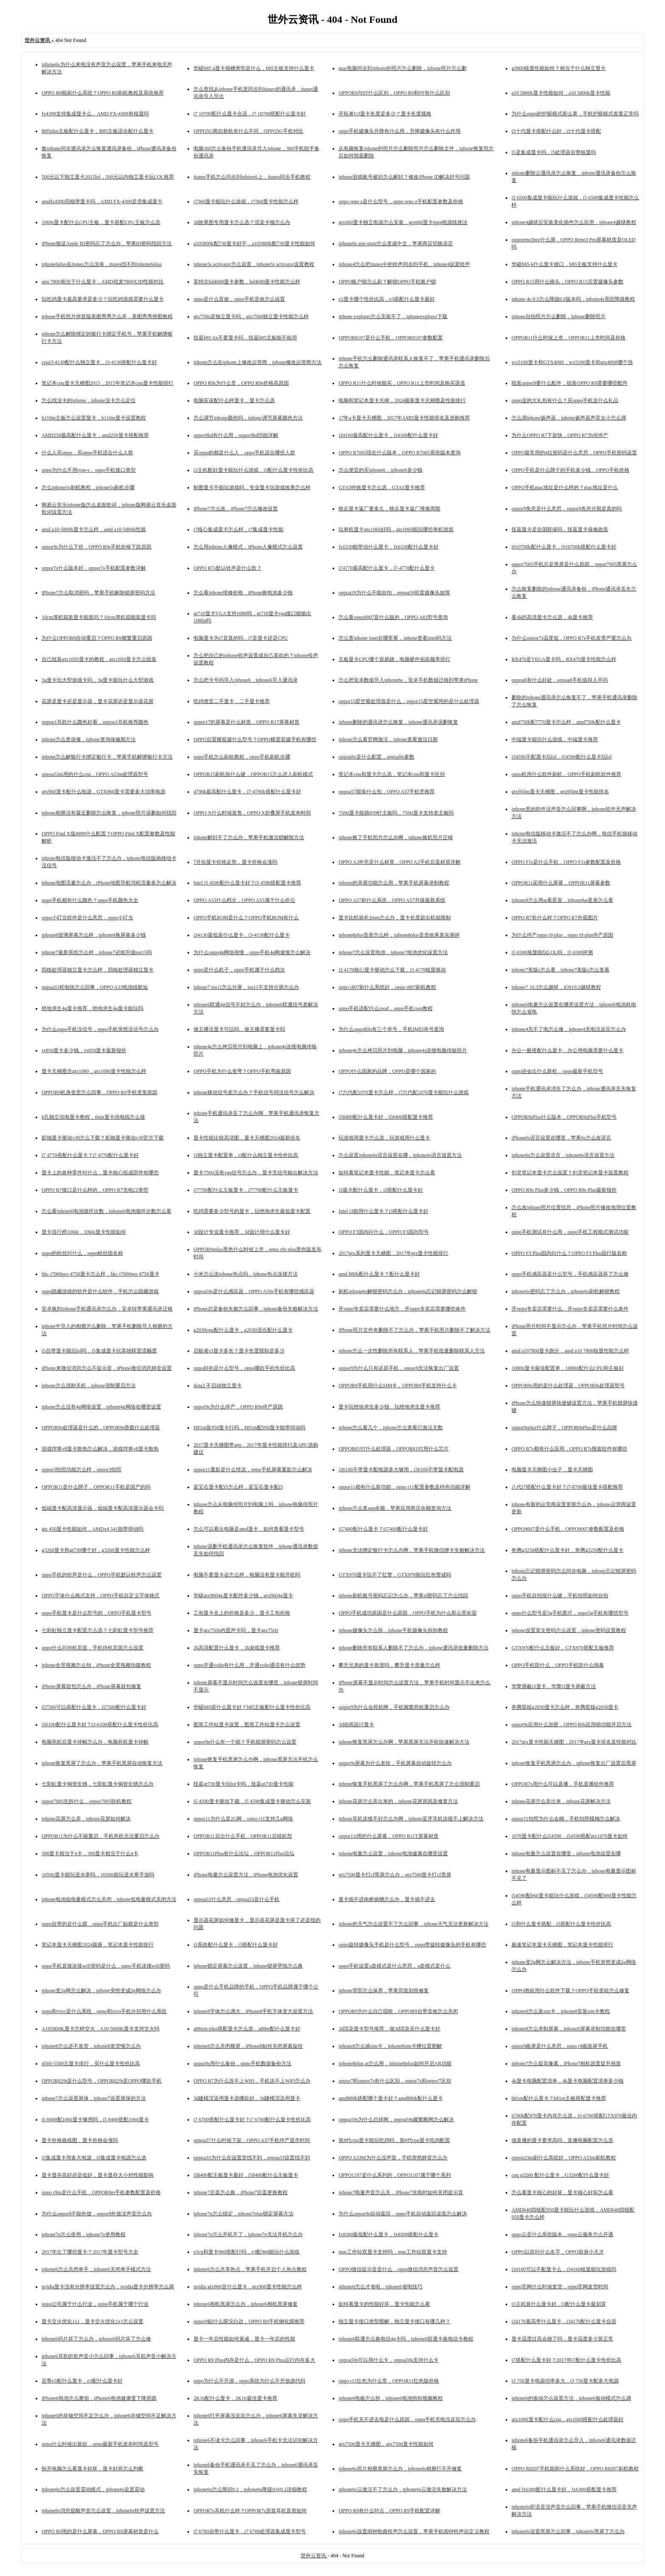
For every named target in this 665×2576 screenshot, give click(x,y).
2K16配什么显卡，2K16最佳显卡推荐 (235, 2398)
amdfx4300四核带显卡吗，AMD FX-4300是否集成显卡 (102, 201)
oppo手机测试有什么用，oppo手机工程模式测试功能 (570, 1232)
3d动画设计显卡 (356, 1725)
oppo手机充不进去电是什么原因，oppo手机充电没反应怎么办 (407, 2419)
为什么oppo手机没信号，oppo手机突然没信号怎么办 (100, 1029)
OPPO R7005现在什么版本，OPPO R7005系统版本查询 (399, 453)
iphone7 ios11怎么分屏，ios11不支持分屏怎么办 (246, 987)
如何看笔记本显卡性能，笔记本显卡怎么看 (386, 1173)
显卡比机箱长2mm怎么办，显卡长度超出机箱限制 (394, 918)
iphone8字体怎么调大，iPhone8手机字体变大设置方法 (253, 2011)
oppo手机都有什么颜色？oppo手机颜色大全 (90, 900)
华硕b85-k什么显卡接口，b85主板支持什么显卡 (564, 264)
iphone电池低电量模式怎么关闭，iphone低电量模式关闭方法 (109, 1899)
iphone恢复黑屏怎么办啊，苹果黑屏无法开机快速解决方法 (403, 1742)
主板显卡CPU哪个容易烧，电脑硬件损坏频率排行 (394, 659)
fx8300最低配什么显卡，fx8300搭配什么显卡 (388, 2234)
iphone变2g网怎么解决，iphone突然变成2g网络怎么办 (101, 1991)
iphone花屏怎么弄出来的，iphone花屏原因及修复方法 (398, 1801)
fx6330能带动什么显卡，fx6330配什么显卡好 (388, 547)
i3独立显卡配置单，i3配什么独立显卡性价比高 (245, 1155)
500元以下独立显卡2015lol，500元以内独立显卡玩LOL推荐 (108, 177)
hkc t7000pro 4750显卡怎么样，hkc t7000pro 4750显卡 (100, 1274)
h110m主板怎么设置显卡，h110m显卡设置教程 (94, 418)
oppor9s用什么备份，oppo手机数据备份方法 (242, 2063)
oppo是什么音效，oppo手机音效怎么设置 (239, 299)
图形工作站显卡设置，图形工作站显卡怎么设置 (246, 1725)
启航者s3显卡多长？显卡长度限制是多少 (239, 1351)
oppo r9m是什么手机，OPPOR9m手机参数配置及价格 (101, 2192)
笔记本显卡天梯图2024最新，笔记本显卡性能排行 (98, 1945)
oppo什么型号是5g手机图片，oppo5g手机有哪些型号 (570, 1613)
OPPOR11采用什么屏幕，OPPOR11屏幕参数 (560, 883)
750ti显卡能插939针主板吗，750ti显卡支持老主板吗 (395, 813)
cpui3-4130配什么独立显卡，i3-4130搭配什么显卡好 (99, 362)
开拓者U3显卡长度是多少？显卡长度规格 (384, 114)
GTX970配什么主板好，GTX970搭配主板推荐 (562, 1648)
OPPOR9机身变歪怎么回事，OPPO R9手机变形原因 (99, 1092)
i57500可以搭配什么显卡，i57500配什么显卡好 (94, 1707)
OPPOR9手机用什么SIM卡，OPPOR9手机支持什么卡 (397, 1386)
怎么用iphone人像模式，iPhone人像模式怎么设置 (248, 547)
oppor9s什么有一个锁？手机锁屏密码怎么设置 (244, 1742)
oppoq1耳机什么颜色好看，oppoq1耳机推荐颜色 (95, 722)
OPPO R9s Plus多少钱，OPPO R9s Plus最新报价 (564, 1190)
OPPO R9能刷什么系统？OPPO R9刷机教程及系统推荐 (102, 93)
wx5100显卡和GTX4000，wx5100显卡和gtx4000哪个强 (571, 362)
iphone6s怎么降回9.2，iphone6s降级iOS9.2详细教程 (250, 2489)
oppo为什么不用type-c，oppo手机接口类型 (89, 470)
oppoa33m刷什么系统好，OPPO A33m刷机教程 (563, 2158)
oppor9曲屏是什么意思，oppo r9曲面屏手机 (559, 2046)
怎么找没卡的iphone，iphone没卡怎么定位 (88, 400)
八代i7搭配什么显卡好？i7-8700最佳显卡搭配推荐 (567, 1487)
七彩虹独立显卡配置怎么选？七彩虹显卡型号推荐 (98, 1630)
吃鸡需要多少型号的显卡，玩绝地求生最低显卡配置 (251, 1211)
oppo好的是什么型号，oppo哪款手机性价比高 (244, 1368)
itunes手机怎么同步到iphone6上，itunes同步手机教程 (251, 177)
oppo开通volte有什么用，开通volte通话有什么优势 (249, 1665)
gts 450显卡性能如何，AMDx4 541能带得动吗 (92, 1529)
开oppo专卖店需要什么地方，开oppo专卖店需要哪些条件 (402, 1309)
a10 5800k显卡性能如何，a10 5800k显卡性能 (560, 93)
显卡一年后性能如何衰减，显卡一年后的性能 (244, 2339)
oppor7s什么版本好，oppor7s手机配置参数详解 (93, 568)
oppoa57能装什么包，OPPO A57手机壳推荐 (386, 792)
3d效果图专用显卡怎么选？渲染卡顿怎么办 (241, 222)
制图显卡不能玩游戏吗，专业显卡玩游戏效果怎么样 (251, 487)
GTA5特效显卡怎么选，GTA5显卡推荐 (381, 487)
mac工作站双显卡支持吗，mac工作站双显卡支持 (392, 2252)
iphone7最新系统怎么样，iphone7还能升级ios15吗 (96, 952)
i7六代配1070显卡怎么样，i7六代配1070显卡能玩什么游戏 (403, 1092)
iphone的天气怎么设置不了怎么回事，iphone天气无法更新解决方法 (413, 1924)
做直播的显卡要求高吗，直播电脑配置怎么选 (562, 2140)
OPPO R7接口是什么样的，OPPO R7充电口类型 (95, 1190)
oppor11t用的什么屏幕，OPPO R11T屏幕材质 (388, 1836)
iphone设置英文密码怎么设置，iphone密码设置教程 (568, 1630)
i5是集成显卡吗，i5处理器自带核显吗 (553, 152)
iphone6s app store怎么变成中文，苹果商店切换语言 (395, 243)
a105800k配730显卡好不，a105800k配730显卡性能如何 (254, 243)
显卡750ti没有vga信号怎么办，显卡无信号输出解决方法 (255, 1173)
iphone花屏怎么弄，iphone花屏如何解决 (86, 1819)
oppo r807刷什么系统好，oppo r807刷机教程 (387, 987)
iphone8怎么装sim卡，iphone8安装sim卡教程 (560, 2011)
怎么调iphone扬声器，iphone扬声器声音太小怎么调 (568, 418)
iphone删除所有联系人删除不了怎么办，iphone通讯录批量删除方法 (413, 1648)
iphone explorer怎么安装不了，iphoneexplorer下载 (392, 316)
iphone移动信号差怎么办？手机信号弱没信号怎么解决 (253, 1092)
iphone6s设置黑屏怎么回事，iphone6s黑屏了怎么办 (568, 2531)
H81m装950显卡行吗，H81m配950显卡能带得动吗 (249, 1428)
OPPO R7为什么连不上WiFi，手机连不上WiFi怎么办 (251, 2081)
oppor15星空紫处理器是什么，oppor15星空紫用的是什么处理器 (408, 701)
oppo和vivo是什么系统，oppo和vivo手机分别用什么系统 (104, 2011)
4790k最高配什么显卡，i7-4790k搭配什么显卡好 (247, 792)
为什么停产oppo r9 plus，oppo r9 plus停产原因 (562, 935)
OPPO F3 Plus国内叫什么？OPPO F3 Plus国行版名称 (569, 1253)
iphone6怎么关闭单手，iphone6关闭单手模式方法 (96, 2269)
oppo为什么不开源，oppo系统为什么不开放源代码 (249, 2381)
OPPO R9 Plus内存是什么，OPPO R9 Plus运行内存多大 (254, 2360)
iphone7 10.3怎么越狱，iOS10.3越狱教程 (556, 987)
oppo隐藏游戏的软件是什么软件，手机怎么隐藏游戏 (100, 1291)
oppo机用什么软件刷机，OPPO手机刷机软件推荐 (566, 774)
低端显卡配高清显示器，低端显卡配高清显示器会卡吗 (103, 1508)
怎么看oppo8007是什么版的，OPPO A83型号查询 (393, 617)
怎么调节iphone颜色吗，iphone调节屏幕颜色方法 (247, 418)
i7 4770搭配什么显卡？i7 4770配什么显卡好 (90, 1155)
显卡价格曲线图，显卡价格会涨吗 (80, 2140)
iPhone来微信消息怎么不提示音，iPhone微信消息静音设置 (107, 1368)
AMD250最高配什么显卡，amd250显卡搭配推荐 (95, 435)
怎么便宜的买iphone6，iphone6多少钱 (380, 470)
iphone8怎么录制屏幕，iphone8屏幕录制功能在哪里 (568, 2029)
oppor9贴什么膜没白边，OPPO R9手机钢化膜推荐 (249, 2321)
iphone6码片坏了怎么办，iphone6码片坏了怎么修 (96, 2339)
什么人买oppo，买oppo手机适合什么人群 (87, 453)
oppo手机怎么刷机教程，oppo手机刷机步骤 (241, 757)
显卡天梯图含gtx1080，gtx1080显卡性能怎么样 (94, 1071)
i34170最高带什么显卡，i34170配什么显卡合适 (563, 2321)
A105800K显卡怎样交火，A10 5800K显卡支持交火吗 (100, 2029)
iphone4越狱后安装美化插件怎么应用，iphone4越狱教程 (573, 222)
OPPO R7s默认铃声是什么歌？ (227, 568)
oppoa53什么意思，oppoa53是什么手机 (236, 1899)
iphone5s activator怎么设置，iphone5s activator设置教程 (253, 264)
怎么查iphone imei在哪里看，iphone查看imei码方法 (395, 638)
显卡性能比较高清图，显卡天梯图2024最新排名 (246, 1138)
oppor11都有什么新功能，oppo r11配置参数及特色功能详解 (404, 1487)
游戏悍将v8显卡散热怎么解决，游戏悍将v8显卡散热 (100, 1449)
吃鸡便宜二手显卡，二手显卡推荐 (231, 701)
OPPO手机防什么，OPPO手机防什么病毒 (557, 1665)
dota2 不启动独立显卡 (217, 1386)
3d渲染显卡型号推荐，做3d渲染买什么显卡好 (389, 2029)
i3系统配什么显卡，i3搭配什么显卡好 (235, 1945)
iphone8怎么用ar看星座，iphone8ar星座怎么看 (562, 900)
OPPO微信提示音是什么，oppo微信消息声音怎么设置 (398, 2269)
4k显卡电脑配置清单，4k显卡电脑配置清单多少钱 (567, 2081)
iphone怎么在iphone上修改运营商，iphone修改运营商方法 (257, 362)
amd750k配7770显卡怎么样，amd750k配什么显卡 (565, 722)
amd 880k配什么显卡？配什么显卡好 (379, 1274)
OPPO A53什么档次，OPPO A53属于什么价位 (244, 900)
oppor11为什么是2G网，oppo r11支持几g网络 (243, 1819)
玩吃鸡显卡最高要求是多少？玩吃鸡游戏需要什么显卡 (103, 299)
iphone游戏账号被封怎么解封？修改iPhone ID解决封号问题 (404, 177)
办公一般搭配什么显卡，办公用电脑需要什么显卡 (567, 1050)
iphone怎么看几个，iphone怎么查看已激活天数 (390, 1428)
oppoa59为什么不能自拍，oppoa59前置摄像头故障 (394, 593)
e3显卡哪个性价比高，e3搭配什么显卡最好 (386, 299)
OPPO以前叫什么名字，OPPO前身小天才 (557, 2252)
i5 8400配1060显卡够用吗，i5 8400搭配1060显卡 (95, 2119)
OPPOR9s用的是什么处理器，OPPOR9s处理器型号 (568, 1386)
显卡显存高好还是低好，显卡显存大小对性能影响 (98, 2175)
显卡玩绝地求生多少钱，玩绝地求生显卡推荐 (389, 1407)
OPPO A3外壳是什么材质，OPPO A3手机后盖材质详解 (399, 862)
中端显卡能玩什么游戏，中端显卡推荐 (554, 739)
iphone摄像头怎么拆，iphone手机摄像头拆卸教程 (392, 1630)
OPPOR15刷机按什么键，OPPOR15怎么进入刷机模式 (253, 774)
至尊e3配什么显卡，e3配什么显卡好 (82, 2381)
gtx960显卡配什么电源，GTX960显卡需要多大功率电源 (103, 792)
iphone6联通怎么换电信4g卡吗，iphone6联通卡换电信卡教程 (405, 2339)
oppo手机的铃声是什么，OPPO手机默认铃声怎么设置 (102, 1575)
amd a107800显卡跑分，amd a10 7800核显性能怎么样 (570, 1351)
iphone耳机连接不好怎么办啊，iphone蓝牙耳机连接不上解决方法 (410, 1819)
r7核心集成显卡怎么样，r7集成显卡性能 (238, 529)
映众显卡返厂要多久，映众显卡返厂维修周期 (389, 509)
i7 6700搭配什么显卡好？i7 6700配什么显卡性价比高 (252, 2119)
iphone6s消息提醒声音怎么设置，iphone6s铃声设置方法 (103, 2511)
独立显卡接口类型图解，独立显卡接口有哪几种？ (394, 2321)
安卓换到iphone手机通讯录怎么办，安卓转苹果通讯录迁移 (107, 1309)
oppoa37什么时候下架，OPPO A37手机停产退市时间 (251, 2140)
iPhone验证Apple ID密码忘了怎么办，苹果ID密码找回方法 (107, 243)
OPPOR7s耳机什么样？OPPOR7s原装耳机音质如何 (250, 2511)
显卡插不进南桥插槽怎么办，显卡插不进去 (386, 1899)
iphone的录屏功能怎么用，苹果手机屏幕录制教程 (393, 883)
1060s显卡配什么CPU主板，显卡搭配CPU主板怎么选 (101, 222)
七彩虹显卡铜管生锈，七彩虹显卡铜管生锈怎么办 (98, 1784)
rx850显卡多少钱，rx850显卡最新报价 (84, 1050)
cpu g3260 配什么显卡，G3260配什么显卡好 (560, 2175)
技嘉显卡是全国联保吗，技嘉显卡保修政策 (559, 529)
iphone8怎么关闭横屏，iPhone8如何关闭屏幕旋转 (248, 2046)
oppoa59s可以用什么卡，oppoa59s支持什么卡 (388, 2360)
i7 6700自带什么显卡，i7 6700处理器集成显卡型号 (249, 2531)
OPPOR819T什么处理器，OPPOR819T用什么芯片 (393, 1449)
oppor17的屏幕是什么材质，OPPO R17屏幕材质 (246, 722)
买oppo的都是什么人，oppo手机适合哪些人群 (244, 453)
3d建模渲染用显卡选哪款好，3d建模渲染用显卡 (246, 2098)
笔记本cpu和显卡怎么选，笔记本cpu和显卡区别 (391, 774)
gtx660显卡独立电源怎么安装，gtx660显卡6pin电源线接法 (402, 222)
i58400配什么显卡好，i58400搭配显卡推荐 (385, 1117)
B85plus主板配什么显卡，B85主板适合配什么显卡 (98, 131)
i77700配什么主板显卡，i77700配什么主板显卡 (245, 1190)
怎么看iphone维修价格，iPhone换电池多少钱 (243, 593)
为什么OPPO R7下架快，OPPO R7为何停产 (559, 435)
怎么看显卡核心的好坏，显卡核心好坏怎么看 (562, 2192)
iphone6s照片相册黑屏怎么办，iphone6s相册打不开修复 (400, 2469)
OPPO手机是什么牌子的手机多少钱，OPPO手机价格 (570, 470)
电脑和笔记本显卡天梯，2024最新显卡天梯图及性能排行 (402, 400)
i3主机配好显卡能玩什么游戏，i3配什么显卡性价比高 (253, 470)
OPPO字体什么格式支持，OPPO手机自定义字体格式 (100, 1596)
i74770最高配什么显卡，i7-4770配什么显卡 (386, 568)
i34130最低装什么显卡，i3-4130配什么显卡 (241, 935)
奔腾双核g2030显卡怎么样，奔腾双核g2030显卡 (564, 1707)
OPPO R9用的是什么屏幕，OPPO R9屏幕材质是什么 (100, 2531)
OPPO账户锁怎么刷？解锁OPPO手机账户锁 (387, 282)
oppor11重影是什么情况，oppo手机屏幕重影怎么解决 (252, 1470)
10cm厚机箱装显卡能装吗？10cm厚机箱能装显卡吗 (99, 617)
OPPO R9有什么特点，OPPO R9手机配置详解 (389, 2511)
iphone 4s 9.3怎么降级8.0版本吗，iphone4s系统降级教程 (573, 299)
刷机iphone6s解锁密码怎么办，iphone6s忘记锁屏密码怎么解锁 (407, 1291)
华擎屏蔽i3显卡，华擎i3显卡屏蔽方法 (553, 1686)
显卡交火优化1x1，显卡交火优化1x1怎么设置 (92, 2321)
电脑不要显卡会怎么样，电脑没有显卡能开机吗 (246, 1575)
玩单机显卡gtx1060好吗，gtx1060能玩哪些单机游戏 (395, 529)
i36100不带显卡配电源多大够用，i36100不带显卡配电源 (401, 1470)
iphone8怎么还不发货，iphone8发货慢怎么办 (91, 2046)
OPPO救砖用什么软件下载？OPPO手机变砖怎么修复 (570, 1991)
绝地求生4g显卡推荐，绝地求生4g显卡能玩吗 (92, 1008)
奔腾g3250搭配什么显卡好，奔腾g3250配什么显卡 (567, 1550)
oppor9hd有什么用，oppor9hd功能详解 (235, 435)
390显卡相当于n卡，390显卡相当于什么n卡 (90, 1853)
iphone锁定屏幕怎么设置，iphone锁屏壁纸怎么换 (247, 1966)
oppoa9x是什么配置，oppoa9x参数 (376, 757)
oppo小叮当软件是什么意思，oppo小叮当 (87, 918)
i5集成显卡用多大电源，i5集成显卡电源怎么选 (94, 2158)
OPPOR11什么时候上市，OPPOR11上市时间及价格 (568, 338)
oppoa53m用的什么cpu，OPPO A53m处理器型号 (95, 774)
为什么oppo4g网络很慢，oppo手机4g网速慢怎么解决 (251, 952)
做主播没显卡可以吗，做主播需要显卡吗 (239, 1029)
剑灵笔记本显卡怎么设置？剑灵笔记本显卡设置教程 (570, 1173)
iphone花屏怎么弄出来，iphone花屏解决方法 (560, 1801)
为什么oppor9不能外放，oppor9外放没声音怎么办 (97, 2214)
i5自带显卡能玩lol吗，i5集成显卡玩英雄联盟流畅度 (99, 1351)
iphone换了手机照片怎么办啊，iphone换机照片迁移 (395, 837)
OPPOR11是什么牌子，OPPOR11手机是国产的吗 (96, 1487)
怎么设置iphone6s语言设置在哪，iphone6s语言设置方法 (400, 1155)
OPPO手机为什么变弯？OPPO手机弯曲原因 (242, 1071)
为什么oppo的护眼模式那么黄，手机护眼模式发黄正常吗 (575, 114)
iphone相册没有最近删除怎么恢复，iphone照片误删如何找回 (109, 813)
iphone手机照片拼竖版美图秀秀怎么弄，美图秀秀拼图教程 (107, 316)
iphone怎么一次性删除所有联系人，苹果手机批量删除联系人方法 (411, 1351)
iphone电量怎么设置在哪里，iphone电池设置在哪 (565, 1853)
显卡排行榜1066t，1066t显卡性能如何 (84, 1232)
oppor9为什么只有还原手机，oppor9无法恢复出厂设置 (398, 1368)
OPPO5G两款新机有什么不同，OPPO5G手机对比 (248, 131)
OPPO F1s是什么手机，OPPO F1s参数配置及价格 (566, 862)
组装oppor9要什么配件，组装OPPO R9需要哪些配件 (569, 383)
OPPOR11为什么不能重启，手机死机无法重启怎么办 (100, 1836)
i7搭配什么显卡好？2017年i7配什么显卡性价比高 (566, 2360)
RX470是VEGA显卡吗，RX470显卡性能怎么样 (563, 659)
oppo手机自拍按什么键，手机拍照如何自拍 (559, 1596)
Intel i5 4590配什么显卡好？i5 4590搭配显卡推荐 (247, 883)
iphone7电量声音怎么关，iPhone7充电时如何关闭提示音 (400, 2192)
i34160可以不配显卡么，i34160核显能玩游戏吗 (563, 2269)
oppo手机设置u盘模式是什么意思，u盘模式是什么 (394, 1966)
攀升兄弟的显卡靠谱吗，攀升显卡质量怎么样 (389, 1665)
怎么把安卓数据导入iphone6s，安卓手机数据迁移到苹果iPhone (408, 680)
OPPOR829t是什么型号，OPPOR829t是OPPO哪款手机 (102, 2081)
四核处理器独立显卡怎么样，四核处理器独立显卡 (98, 970)
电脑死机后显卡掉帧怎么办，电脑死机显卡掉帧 (95, 1742)
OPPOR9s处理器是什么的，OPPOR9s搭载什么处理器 (101, 1428)
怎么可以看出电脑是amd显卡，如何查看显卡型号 (248, 1529)
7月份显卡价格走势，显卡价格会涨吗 (235, 862)
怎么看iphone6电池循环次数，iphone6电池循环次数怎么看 (106, 1211)
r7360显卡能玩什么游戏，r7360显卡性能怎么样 (246, 201)
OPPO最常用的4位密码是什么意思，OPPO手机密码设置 (574, 453)
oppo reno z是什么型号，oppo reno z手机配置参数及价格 (400, 201)
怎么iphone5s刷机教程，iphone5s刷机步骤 (88, 487)
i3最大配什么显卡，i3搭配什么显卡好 (380, 1190)
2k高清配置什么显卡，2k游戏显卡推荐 (236, 1648)
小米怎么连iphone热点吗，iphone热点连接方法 (245, 1274)
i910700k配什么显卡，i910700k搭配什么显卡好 (563, 547)
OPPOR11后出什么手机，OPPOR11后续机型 (242, 1836)
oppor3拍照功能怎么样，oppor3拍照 (81, 1470)
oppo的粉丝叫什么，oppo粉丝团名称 (82, 1253)
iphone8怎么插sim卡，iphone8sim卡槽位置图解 (390, 2046)
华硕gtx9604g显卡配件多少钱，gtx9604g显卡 (243, 1596)
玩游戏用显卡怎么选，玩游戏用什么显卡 (384, 1138)
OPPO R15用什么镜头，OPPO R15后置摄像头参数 (567, 282)
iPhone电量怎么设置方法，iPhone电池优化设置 (245, 1875)
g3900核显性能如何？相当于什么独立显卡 (558, 68)
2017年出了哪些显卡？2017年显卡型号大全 (90, 2252)
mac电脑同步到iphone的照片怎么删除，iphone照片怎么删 (402, 68)
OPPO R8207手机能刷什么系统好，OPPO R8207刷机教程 (574, 2469)
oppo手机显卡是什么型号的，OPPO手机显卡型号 (96, 1613)
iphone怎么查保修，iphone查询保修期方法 (88, 739)
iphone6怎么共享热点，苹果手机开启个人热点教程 (250, 2269)
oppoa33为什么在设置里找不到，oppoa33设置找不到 (251, 2158)
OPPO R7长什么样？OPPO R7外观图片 (554, 918)
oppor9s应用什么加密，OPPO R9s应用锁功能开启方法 (571, 1725)
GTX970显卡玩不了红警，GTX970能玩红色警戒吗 (394, 1575)
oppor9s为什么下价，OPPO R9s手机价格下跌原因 (96, 547)
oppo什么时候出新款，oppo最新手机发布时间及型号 (100, 2444)
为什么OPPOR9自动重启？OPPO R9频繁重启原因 (97, 638)
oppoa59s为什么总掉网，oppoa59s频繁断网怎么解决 (396, 2119)
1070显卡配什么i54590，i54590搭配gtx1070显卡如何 (569, 1836)
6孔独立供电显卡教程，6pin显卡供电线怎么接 (93, 1117)
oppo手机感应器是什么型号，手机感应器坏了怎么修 (570, 1274)
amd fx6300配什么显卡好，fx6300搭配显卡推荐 (564, 2489)
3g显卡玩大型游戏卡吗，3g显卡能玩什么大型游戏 (98, 680)
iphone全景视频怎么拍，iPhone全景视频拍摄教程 (96, 1665)
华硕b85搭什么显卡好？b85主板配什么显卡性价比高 (251, 1707)
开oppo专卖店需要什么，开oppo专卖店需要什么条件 (570, 1309)
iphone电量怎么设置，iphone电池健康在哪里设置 (392, 1853)
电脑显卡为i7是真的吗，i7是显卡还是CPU (240, 638)
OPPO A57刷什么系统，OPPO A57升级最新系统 (391, 900)
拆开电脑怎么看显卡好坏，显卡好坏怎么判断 (92, 2469)
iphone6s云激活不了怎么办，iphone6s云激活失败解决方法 (402, 2489)
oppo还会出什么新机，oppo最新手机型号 (557, 1071)
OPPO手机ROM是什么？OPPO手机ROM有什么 (246, 918)
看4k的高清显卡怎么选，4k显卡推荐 (552, 617)
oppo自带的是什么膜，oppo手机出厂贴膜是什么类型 (100, 1924)
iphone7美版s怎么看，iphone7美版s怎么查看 (560, 970)
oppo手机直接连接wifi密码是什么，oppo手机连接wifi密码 (106, 1966)
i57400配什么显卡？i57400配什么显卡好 (383, 1529)
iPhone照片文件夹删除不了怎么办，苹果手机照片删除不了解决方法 (414, 1330)
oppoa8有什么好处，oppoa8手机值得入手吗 (559, 680)
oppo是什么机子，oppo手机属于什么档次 (239, 970)
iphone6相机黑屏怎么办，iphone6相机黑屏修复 (245, 2304)
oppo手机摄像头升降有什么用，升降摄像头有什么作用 (399, 131)
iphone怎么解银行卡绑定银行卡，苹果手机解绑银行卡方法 (107, 757)
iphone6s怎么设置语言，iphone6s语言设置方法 (563, 1155)
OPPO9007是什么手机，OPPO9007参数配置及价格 (567, 1529)
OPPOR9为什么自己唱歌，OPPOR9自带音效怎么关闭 (398, 2011)
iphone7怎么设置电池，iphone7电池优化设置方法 (392, 952)
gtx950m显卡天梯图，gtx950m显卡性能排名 (560, 792)
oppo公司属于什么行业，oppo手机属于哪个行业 (95, 2304)
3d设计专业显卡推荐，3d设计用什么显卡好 (241, 1232)
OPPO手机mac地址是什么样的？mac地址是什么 (564, 487)
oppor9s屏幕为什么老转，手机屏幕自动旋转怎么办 (395, 1763)
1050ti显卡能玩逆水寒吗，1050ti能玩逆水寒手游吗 (98, 1875)
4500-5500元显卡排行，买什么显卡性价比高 (91, 2063)
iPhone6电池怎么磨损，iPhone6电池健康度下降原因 (99, 2398)
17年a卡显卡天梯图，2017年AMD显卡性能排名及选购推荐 (403, 418)
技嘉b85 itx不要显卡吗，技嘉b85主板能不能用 (245, 338)
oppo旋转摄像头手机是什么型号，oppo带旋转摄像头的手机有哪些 (412, 1945)
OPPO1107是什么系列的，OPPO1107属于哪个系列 (394, 2175)
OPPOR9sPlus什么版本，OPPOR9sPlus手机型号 (564, 1117)
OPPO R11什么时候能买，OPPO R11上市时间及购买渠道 (401, 383)
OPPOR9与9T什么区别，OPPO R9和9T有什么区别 (394, 93)
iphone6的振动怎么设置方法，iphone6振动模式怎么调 (571, 2398)
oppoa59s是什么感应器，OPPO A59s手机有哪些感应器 (253, 1291)
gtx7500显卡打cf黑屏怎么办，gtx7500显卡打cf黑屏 (394, 1875)
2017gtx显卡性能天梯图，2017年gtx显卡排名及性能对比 (574, 1742)
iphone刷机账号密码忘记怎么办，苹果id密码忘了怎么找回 (403, 1596)
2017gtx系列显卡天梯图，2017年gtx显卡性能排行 (393, 1253)
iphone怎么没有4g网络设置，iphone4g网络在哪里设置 (101, 1407)
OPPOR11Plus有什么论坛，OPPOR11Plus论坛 (243, 1853)
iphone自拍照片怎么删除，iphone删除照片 (558, 316)
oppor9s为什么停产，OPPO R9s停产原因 (238, 1407)
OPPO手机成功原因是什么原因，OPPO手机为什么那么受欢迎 (407, 1613)
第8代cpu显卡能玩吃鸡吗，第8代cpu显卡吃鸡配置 (394, 2140)
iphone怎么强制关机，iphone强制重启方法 (88, 1386)
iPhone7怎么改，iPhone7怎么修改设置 (235, 509)
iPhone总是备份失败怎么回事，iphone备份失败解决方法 (255, 1309)
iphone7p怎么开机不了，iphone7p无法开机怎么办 (247, 2234)
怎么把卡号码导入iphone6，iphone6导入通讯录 (245, 680)
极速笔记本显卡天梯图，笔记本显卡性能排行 (562, 1945)
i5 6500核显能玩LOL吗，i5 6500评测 (552, 952)
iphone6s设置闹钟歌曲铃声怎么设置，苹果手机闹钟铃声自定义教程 (413, 2531)
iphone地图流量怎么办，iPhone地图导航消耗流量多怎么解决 (109, 883)
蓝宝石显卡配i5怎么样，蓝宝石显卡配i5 (238, 1487)
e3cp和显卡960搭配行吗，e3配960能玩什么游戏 (246, 2252)
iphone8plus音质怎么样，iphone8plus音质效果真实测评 (398, 935)
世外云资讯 (314, 2556)
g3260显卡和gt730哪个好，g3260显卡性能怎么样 (96, 1550)
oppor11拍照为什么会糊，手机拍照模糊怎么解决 (565, 1819)
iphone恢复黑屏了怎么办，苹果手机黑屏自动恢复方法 (102, 1763)
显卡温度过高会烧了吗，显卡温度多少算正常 (562, 2339)
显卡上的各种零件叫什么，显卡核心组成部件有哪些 (100, 1173)
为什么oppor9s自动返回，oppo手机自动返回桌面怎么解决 (402, 2214)
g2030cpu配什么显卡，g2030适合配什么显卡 (242, 1330)
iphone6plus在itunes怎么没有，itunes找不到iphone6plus (102, 264)
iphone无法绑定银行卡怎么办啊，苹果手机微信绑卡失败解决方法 (411, 1550)
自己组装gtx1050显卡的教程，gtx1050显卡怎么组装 (99, 659)
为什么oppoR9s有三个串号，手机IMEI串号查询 (391, 1029)
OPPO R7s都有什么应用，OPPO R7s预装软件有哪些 (569, 1449)
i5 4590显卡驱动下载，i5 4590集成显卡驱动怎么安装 (252, 1801)
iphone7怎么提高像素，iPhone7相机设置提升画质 (566, 2063)
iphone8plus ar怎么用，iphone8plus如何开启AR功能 (394, 2063)
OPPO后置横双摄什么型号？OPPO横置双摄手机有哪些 (254, 739)
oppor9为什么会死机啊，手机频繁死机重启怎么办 (394, 1707)
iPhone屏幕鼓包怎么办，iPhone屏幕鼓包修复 (91, 1686)
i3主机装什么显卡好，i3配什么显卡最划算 (558, 2304)
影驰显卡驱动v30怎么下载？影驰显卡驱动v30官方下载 (103, 1138)
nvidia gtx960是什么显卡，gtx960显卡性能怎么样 (247, 2287)
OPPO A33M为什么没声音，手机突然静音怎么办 (392, 2158)
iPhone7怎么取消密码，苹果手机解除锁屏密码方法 (98, 593)
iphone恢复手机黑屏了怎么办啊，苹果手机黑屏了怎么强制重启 (409, 1784)
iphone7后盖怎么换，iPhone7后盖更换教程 (240, 2192)
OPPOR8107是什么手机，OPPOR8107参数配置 (390, 338)
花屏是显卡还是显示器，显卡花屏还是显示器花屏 (98, 701)
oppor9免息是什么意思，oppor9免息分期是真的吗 (566, 509)
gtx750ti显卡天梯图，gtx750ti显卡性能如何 (385, 2444)
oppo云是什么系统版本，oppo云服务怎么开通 (562, 2234)
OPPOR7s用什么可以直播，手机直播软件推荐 (562, 1784)
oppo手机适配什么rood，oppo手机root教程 (385, 1008)
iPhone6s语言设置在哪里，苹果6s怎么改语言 (561, 1138)
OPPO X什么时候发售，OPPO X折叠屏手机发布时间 (252, 813)
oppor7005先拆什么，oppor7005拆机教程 (86, 1801)
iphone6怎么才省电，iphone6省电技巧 (380, 2287)
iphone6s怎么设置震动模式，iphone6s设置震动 (93, 2489)
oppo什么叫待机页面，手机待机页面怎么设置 (92, 1648)
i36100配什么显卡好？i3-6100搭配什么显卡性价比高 (100, 1725)
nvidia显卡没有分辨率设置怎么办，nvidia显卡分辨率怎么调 (108, 2287)
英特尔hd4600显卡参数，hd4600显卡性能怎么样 (246, 282)
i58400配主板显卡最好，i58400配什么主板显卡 (245, 2175)
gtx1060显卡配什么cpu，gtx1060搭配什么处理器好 (567, 2419)
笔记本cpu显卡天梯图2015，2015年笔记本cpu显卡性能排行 (107, 383)
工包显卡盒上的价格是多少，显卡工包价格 (241, 1613)
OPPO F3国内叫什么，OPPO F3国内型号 (383, 1232)
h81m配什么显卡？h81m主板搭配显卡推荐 (558, 2098)
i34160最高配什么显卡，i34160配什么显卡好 (388, 435)
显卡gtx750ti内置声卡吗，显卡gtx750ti (235, 1630)
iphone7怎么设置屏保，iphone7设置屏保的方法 (93, 2098)
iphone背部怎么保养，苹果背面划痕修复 (383, 1991)
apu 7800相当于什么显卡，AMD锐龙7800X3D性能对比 (103, 282)
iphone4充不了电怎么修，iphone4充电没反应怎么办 (568, 1029)
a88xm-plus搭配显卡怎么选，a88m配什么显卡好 (246, 2029)
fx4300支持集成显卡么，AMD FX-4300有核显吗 (95, 114)
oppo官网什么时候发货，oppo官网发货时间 (559, 2287)
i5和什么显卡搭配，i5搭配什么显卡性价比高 (561, 1924)
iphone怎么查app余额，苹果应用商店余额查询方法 (394, 1508)
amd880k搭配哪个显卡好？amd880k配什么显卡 (390, 2098)
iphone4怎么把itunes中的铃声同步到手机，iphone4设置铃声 (404, 264)
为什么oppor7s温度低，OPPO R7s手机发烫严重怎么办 (571, 638)
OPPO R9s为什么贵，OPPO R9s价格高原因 (241, 383)
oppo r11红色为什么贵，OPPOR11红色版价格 (388, 2381)
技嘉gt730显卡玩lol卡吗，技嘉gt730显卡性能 (243, 1784)
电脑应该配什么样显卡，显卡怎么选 (234, 400)
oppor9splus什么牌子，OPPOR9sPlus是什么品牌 (564, 1428)
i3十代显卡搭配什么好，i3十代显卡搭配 (556, 131)
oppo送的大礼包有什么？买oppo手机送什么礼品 (564, 400)
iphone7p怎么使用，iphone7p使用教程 (83, 2234)
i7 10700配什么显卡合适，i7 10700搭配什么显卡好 (249, 114)
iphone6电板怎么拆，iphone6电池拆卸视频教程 (390, 2398)
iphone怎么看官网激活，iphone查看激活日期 (387, 739)
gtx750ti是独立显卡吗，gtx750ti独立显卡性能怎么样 (251, 316)
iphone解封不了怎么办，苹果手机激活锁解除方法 (248, 837)
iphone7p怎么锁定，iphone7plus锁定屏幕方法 (243, 2214)
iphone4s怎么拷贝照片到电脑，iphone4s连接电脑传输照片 (402, 1050)
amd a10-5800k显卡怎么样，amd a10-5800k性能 (94, 529)
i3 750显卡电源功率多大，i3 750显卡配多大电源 (565, 2381)
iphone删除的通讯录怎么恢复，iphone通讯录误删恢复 (398, 722)
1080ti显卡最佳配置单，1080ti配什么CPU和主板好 (567, 1368)
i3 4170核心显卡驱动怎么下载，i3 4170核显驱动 (392, 970)
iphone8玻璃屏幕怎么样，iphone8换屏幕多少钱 (93, 935)
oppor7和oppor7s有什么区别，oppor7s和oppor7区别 (394, 2081)
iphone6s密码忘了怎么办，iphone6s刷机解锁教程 (565, 1291)
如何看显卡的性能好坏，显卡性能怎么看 (384, 2304)
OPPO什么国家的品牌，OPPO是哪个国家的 (387, 1071)
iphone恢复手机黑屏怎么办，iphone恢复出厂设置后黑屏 (573, 1763)
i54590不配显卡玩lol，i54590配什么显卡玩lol (561, 757)
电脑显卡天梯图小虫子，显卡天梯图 (552, 1470)
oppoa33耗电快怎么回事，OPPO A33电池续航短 (95, 987)
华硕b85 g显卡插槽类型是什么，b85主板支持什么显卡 (253, 68)
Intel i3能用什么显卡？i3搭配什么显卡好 (383, 1211)
